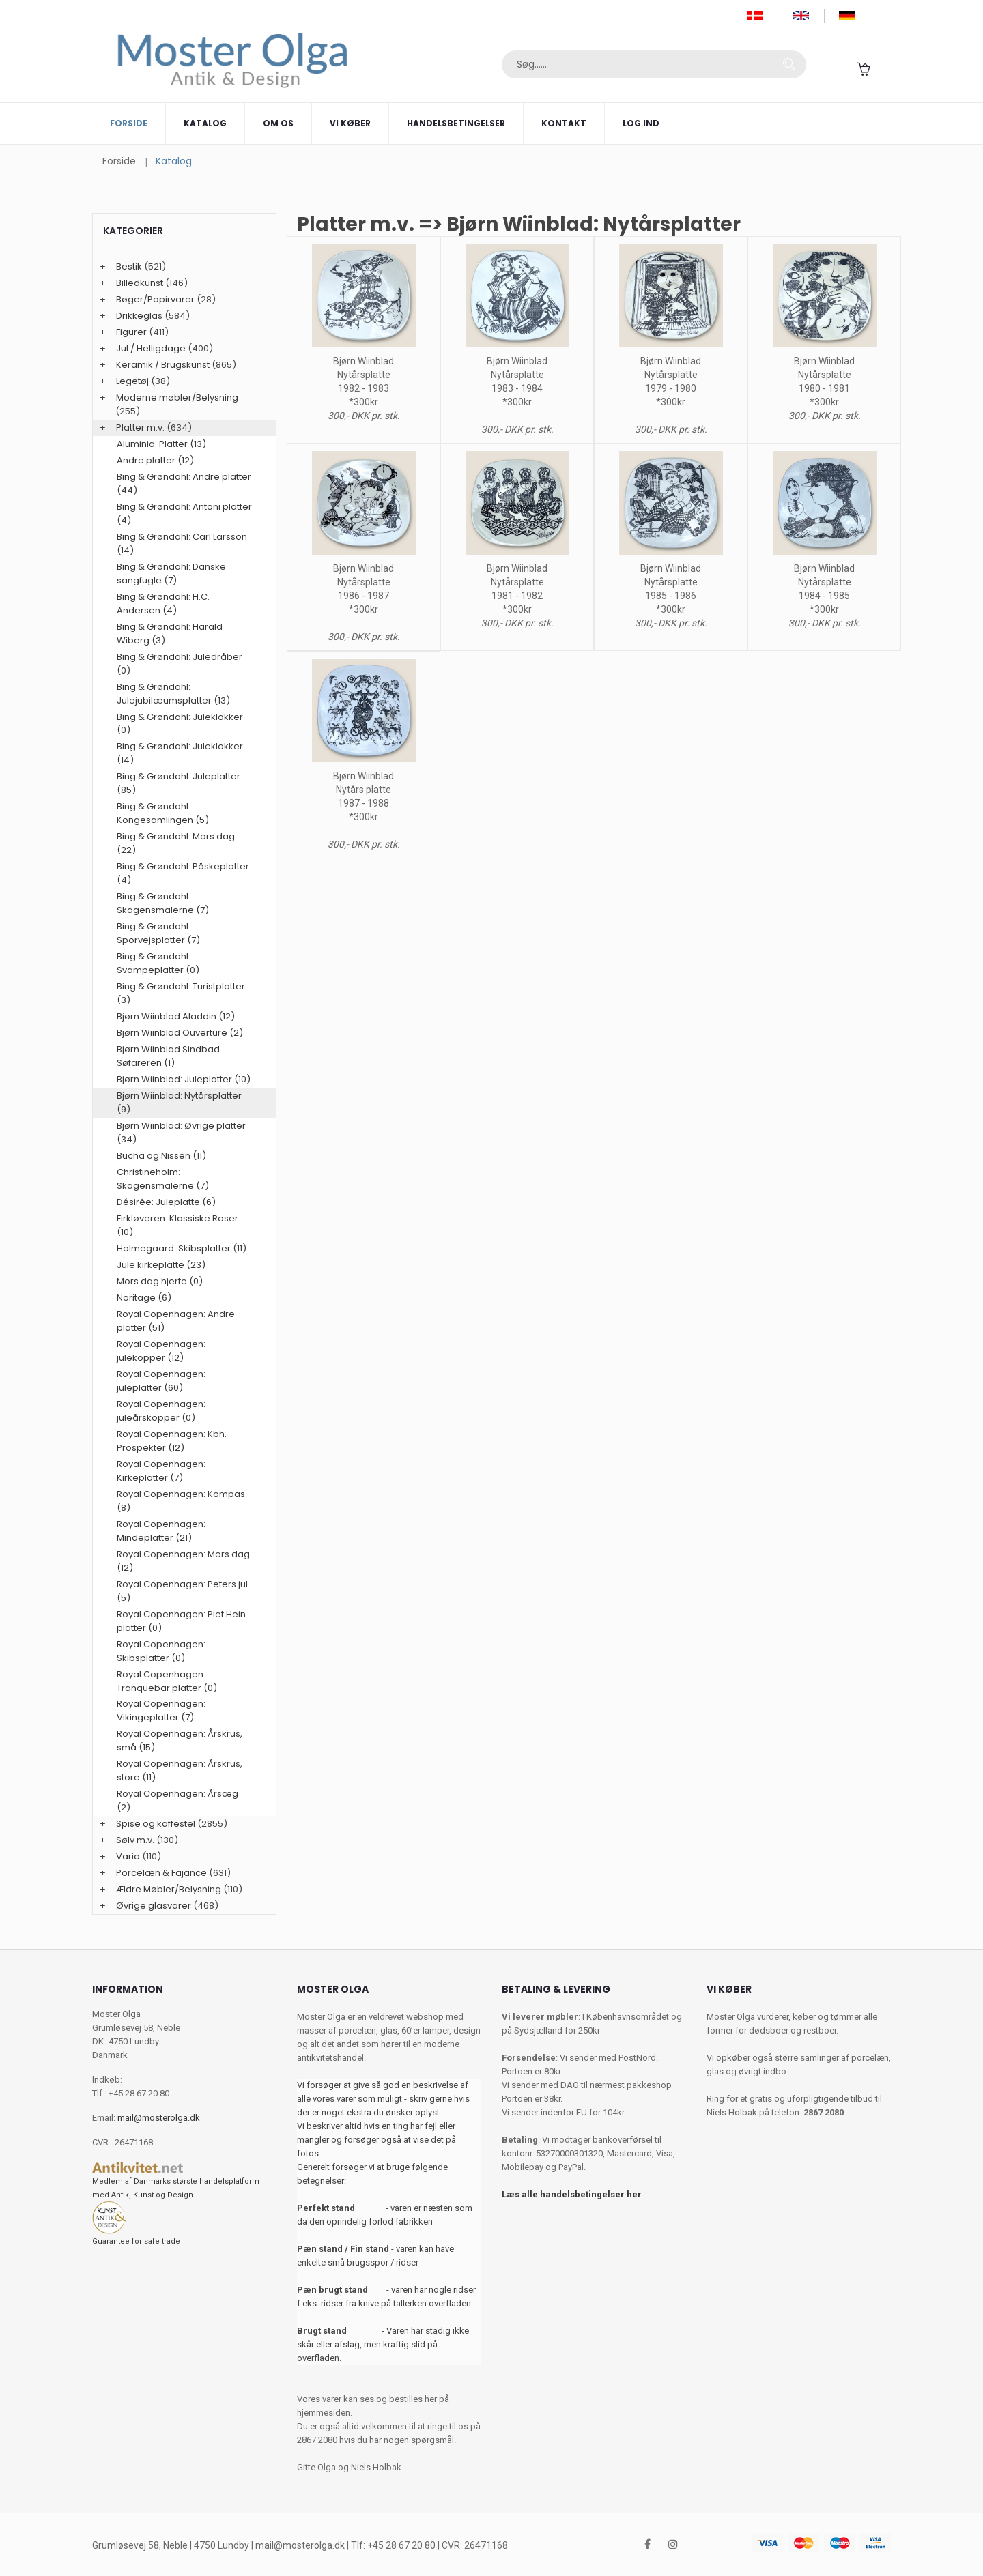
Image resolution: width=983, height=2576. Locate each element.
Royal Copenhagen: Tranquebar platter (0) (167, 1681)
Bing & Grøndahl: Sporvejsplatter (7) (158, 933)
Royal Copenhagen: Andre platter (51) (176, 1320)
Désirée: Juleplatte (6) (166, 1202)
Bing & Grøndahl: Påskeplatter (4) (183, 873)
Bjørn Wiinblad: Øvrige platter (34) (181, 1132)
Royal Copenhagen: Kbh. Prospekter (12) (172, 1441)
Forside (128, 123)
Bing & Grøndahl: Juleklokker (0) (180, 723)
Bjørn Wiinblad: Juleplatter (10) (184, 1079)
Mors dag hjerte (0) (160, 1281)
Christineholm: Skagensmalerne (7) (163, 1179)
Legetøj (132, 381)
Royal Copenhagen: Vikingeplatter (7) (161, 1710)
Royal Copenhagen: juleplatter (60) (161, 1380)
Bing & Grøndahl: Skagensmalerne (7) (163, 903)
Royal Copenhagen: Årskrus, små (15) (179, 1740)
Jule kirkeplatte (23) (161, 1264)
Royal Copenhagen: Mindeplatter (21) (161, 1531)
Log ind (641, 123)
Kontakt (563, 123)
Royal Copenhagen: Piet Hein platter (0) (181, 1621)
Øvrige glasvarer (153, 1905)
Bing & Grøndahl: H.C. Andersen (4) (163, 603)
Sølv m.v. (135, 1840)
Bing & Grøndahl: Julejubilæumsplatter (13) (173, 693)
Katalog (205, 123)
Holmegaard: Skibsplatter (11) (181, 1248)
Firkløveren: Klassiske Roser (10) (177, 1225)
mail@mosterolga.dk (158, 2118)
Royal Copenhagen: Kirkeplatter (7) (161, 1471)
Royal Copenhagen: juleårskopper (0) (161, 1411)
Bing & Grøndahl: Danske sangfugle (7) (171, 573)
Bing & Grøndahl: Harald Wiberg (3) (170, 633)
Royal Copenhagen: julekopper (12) (161, 1350)
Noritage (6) (144, 1297)
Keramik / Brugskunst (163, 364)
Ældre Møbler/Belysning (168, 1889)
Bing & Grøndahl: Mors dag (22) (176, 843)
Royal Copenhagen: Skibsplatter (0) (161, 1651)
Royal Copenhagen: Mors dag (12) (183, 1561)
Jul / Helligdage (151, 348)
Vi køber (350, 123)
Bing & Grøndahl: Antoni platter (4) (184, 513)
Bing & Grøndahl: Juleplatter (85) (178, 783)
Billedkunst (139, 282)
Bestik (129, 266)
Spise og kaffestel (155, 1823)
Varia (128, 1856)
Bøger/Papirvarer (155, 299)
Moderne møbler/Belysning (177, 397)
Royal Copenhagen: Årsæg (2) (177, 1800)
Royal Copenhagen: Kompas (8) (181, 1501)
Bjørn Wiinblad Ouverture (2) (180, 1032)
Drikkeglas (139, 315)
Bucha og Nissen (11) (161, 1155)
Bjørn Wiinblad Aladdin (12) (176, 1016)
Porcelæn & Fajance (161, 1872)
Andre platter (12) (155, 460)
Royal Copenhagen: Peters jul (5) (182, 1591)
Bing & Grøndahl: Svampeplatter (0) (158, 963)
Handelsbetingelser (456, 123)
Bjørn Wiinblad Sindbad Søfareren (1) (168, 1056)
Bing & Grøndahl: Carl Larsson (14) (182, 543)
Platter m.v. (140, 427)
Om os (278, 123)
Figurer (131, 331)
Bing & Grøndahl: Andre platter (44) (184, 483)
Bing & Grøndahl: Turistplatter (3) (181, 993)
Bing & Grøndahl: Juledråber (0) (179, 663)
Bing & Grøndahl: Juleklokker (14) (180, 753)
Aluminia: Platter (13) (161, 443)
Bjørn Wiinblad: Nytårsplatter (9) (179, 1102)
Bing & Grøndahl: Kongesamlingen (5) (163, 813)
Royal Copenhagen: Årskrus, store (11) (179, 1770)
